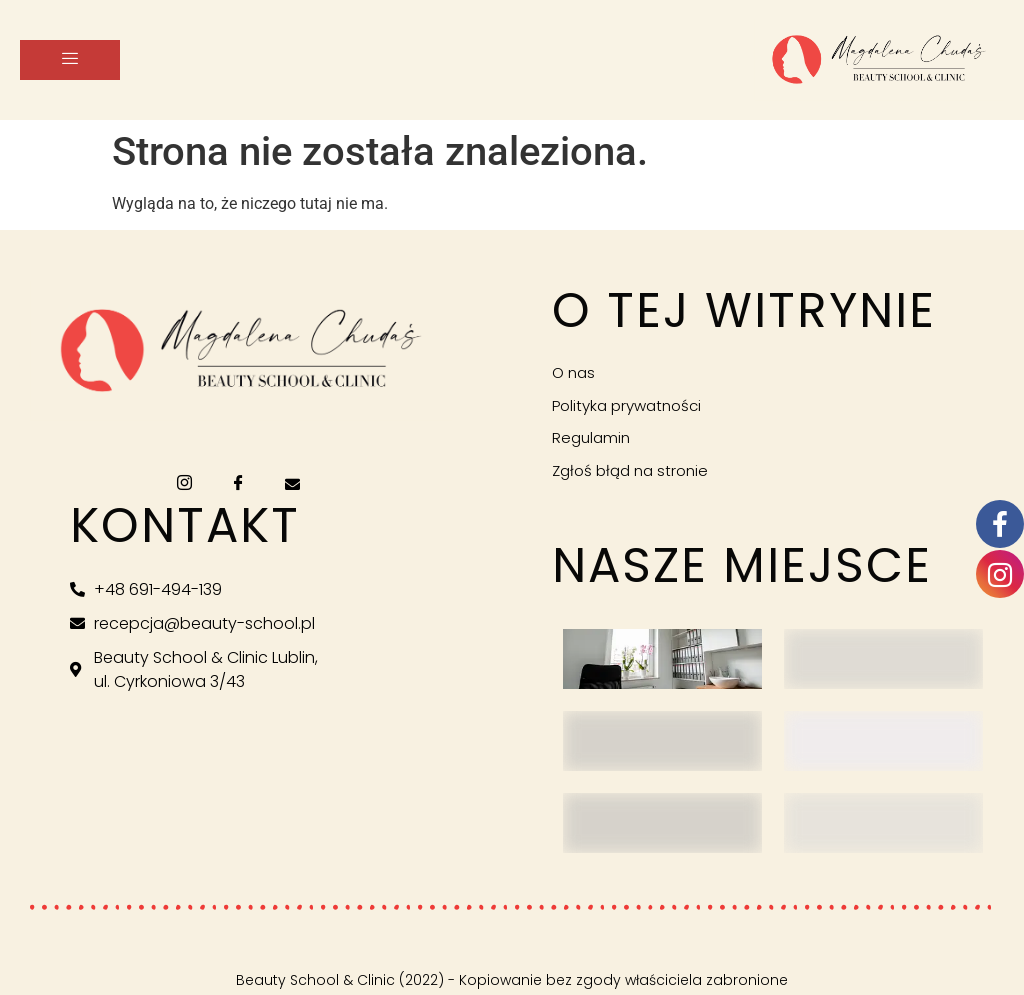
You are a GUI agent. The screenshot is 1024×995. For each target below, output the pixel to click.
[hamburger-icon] (70, 60)
